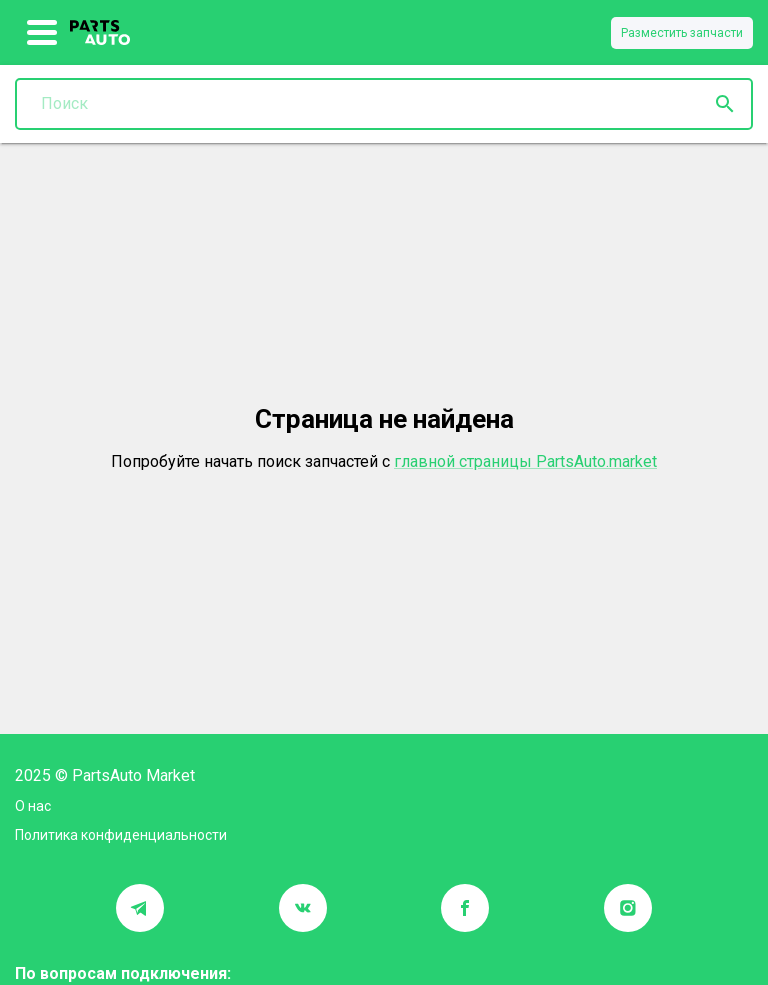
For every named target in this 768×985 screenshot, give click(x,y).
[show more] (42, 33)
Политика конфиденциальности (121, 835)
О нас (33, 806)
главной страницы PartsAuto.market (525, 461)
